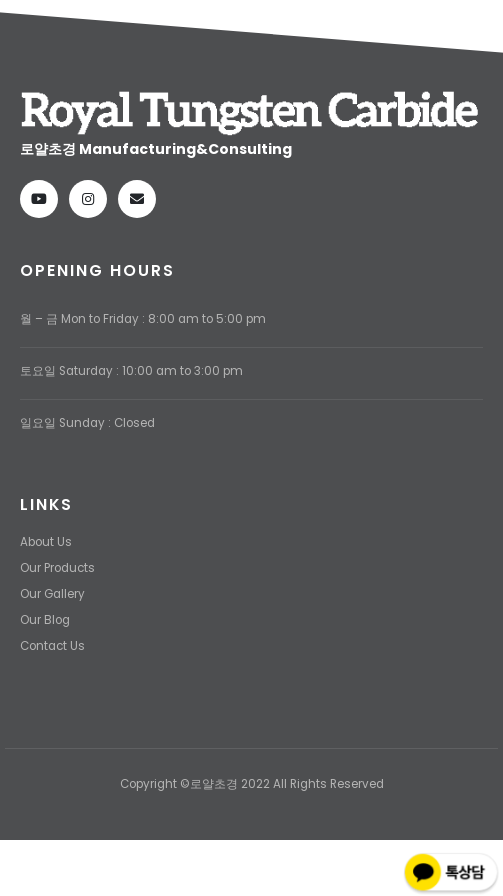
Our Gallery (52, 594)
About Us (46, 542)
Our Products (57, 568)
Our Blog (45, 620)
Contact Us (52, 646)
